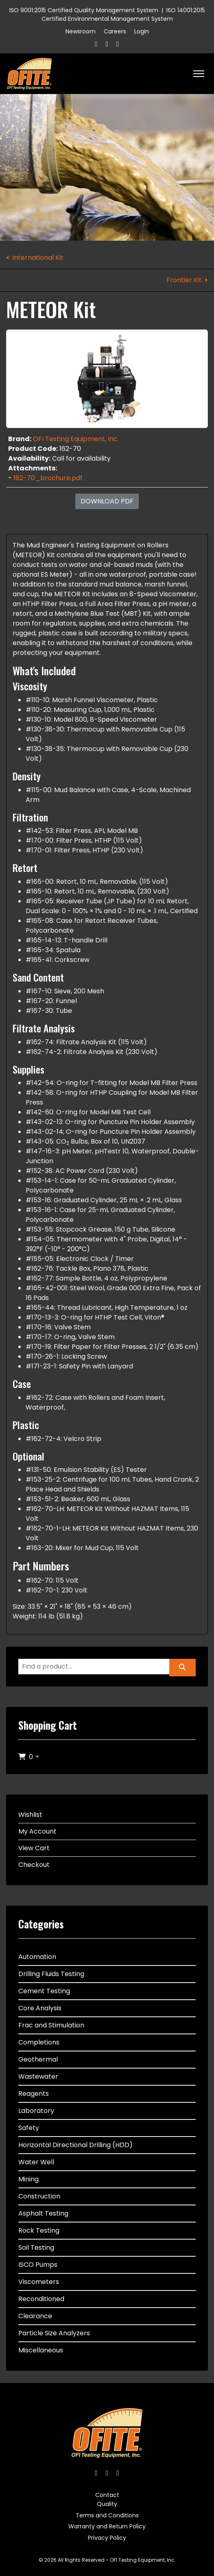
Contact (107, 2495)
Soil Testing (36, 2247)
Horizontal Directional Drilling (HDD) (75, 2145)
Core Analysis (39, 2008)
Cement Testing (44, 1991)
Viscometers (38, 2281)
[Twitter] (107, 44)
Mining (28, 2179)
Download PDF (107, 501)
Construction (39, 2196)
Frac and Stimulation (51, 2025)
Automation (37, 1956)
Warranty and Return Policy (107, 2526)
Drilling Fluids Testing (51, 1974)
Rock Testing (38, 2230)
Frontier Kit (184, 280)
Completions (38, 2042)
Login (141, 31)
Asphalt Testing (43, 2213)
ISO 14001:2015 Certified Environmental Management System (123, 14)
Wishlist (30, 1814)
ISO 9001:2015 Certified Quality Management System (83, 10)
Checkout (34, 1864)
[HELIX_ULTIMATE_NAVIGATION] (199, 73)
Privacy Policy (107, 2538)
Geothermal (38, 2059)
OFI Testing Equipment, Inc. (76, 439)
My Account (37, 1831)
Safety (28, 2127)
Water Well (36, 2162)
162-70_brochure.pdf (48, 478)
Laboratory (36, 2110)
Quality (107, 2504)
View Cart (34, 1848)
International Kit (37, 257)
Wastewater (38, 2076)
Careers (115, 31)
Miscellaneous (40, 2350)
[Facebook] (96, 44)
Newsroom (81, 31)
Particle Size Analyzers (54, 2333)
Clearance (35, 2316)
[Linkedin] (117, 44)
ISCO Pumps (37, 2264)
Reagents (33, 2093)
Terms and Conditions (107, 2515)
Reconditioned (41, 2299)
